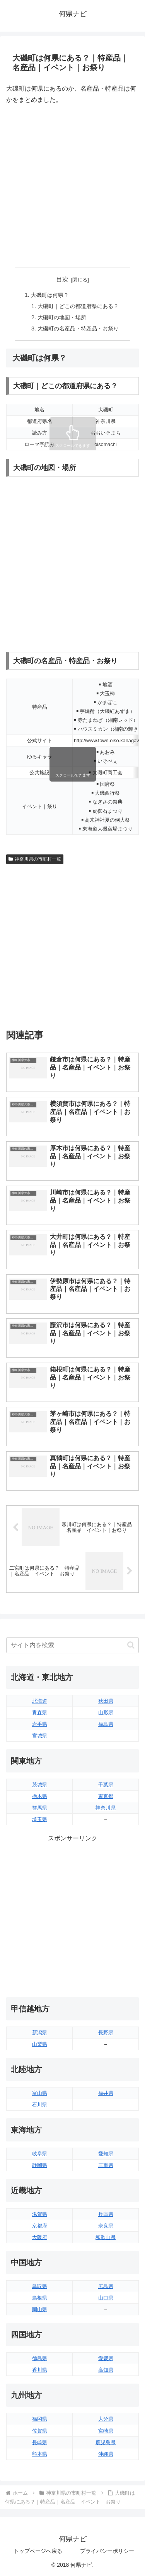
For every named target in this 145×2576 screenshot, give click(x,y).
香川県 (39, 2370)
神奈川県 (106, 1808)
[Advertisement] (72, 186)
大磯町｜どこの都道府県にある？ (78, 306)
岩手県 (39, 1724)
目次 (62, 279)
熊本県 (39, 2454)
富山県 (39, 2093)
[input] (72, 1645)
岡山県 (39, 2309)
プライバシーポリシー (107, 2551)
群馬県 (39, 1808)
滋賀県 (39, 2214)
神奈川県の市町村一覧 (35, 859)
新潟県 (39, 2032)
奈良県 (105, 2226)
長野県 (105, 2032)
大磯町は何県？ (50, 295)
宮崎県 (105, 2431)
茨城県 (39, 1785)
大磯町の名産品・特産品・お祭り (78, 328)
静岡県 (39, 2165)
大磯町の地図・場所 (62, 317)
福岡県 (39, 2419)
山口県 (105, 2298)
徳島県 (39, 2358)
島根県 (39, 2298)
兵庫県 (105, 2214)
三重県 (105, 2165)
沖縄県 (105, 2454)
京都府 (39, 2226)
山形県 (105, 1712)
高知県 (105, 2370)
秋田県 (105, 1701)
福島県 (105, 1724)
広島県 (105, 2286)
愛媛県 (105, 2358)
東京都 (105, 1796)
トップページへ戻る (38, 2551)
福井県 (105, 2093)
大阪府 (39, 2237)
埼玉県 (39, 1819)
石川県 (39, 2105)
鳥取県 (39, 2286)
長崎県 (39, 2442)
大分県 (105, 2419)
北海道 (39, 1701)
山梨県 (39, 2044)
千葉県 (105, 1785)
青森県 (39, 1712)
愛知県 (105, 2153)
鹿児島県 (106, 2442)
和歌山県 (106, 2237)
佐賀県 (39, 2431)
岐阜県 (39, 2153)
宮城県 (39, 1736)
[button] (131, 1645)
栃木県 (39, 1796)
